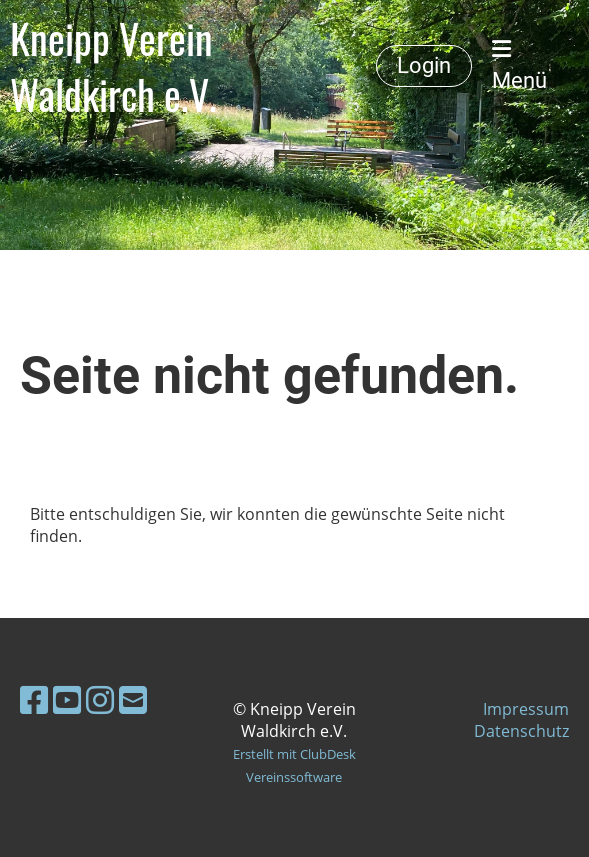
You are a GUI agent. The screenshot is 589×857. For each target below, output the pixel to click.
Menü (519, 65)
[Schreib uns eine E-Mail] (133, 699)
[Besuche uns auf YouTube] (67, 699)
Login (424, 65)
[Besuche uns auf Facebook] (34, 699)
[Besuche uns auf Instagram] (100, 699)
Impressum (526, 709)
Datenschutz (521, 731)
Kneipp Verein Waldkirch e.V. (113, 66)
